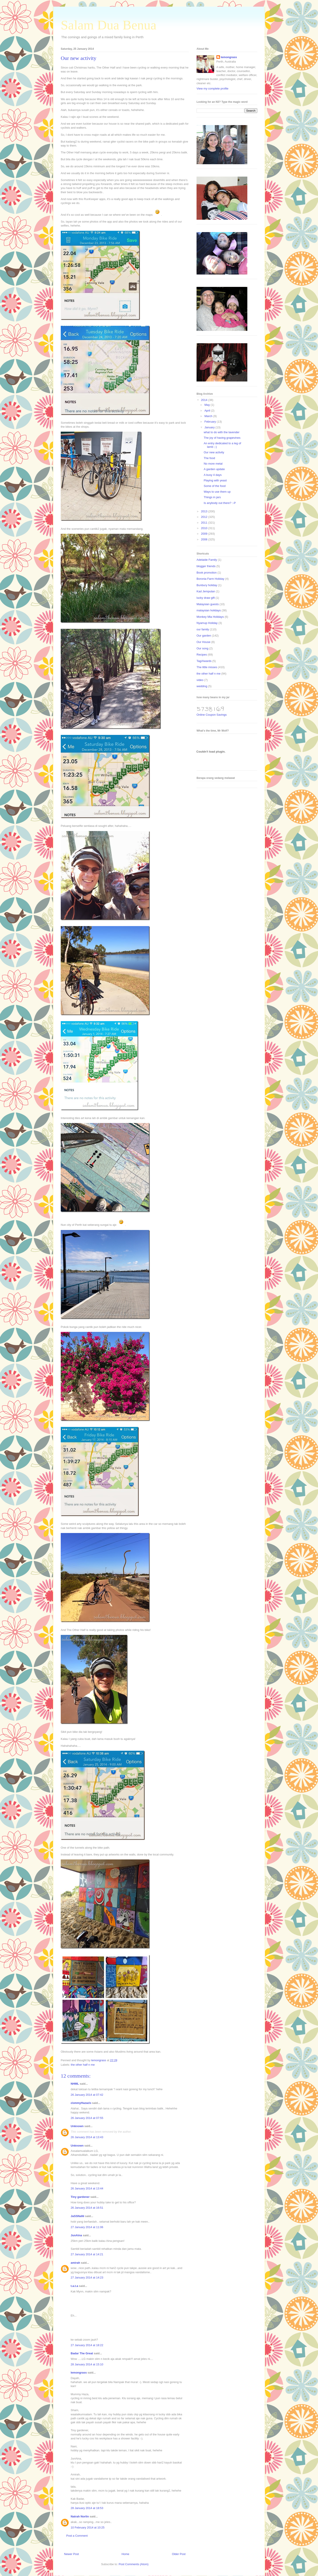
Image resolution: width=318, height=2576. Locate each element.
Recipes (202, 654)
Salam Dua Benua (108, 25)
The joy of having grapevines (222, 437)
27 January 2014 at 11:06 (87, 2227)
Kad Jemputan (206, 591)
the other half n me (83, 2064)
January (210, 427)
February (210, 421)
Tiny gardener (80, 2196)
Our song (202, 648)
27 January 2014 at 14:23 (87, 2277)
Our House (203, 642)
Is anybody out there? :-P (220, 503)
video (200, 680)
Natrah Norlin (80, 2516)
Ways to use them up (217, 491)
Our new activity (214, 452)
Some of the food (214, 486)
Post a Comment (77, 2535)
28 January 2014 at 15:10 (87, 2364)
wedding (202, 686)
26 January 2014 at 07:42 (87, 2094)
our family (203, 629)
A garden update (214, 469)
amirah (75, 2262)
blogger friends (206, 566)
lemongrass (79, 2372)
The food (209, 458)
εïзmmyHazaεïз (81, 2103)
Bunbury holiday (207, 585)
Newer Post (71, 2554)
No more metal (213, 463)
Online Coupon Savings (212, 714)
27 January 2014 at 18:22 (87, 2345)
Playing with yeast (215, 480)
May (207, 404)
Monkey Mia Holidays (210, 616)
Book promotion (207, 572)
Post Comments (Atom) (133, 2564)
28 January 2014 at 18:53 (87, 2508)
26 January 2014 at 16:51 (87, 2207)
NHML (75, 2083)
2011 (204, 522)
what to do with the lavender (221, 432)
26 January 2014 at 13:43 (87, 2137)
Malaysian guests (208, 604)
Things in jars (212, 497)
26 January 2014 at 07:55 (87, 2118)
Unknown (77, 2126)
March (208, 416)
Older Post (179, 2554)
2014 (204, 400)
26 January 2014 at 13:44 (87, 2188)
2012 (204, 517)
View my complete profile (212, 88)
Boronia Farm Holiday (210, 578)
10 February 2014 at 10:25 (87, 2527)
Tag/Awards (204, 661)
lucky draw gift (206, 597)
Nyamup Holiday (207, 623)
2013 (204, 511)
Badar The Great (82, 2353)
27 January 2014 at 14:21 (87, 2254)
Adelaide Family (207, 559)
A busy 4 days (212, 475)
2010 (204, 528)
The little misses (207, 667)
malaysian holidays (209, 610)
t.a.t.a (74, 2286)
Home (125, 2554)
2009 (204, 533)
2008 (204, 539)
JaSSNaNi (77, 2216)
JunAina (77, 2235)
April (207, 410)
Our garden (204, 635)
